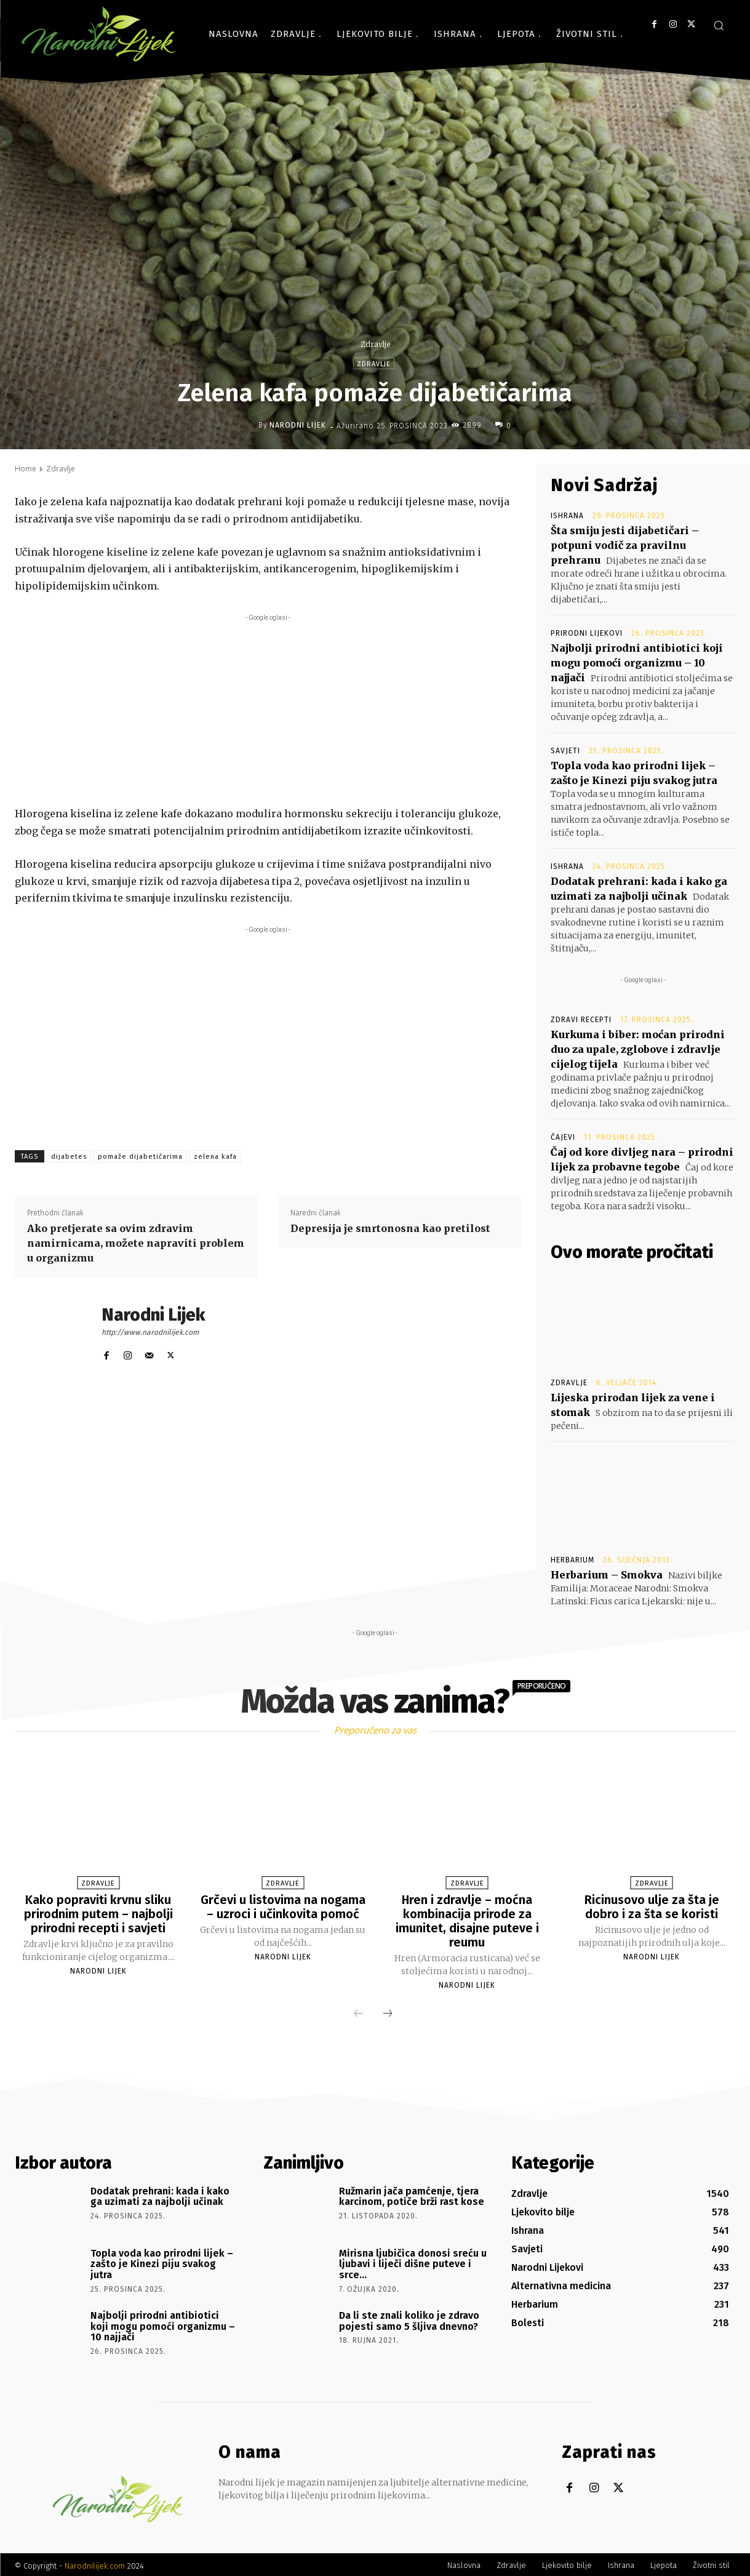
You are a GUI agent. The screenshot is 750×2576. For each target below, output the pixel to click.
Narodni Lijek (297, 425)
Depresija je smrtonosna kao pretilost (390, 1228)
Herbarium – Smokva (607, 1575)
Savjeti (565, 750)
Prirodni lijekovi (587, 633)
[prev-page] (358, 2011)
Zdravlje (375, 344)
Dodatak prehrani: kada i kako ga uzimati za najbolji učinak (159, 2194)
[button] (718, 25)
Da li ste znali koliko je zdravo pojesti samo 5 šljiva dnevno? (409, 2318)
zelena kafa (215, 1157)
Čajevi (563, 1137)
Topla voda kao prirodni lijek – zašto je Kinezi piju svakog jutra (161, 2261)
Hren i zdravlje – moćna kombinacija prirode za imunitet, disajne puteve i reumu (467, 1920)
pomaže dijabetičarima (140, 1157)
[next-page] (387, 2011)
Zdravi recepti (581, 1019)
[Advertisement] (268, 710)
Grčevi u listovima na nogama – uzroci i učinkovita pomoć (283, 1906)
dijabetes (69, 1157)
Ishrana (567, 515)
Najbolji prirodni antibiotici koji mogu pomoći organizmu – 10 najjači (637, 663)
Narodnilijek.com (95, 2563)
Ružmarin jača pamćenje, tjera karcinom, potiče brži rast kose (411, 2194)
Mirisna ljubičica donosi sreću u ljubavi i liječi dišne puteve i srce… (413, 2261)
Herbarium (572, 1560)
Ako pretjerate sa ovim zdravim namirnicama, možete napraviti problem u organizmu (135, 1243)
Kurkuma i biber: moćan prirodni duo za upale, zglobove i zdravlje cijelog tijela (638, 1049)
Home (25, 468)
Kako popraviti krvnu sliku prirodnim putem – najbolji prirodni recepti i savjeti (98, 1913)
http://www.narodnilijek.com (150, 1332)
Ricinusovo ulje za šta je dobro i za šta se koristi (651, 1906)
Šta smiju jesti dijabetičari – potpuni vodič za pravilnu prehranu (625, 545)
